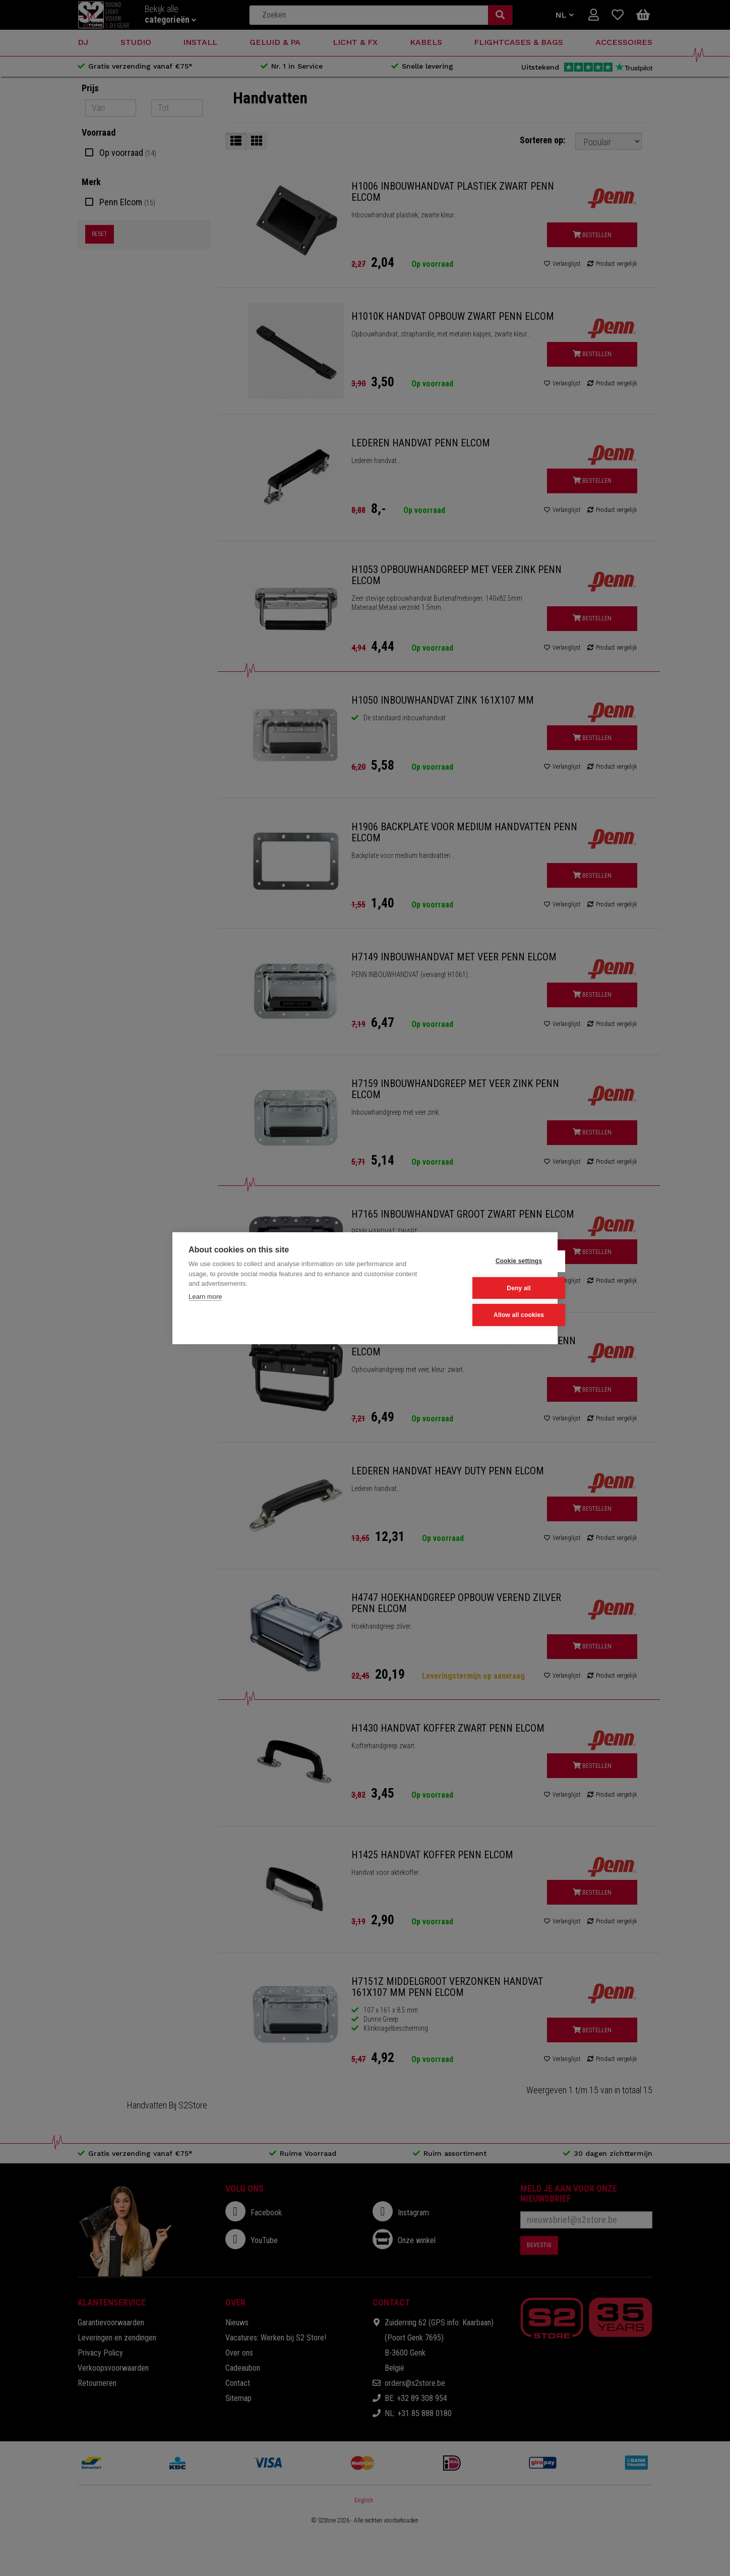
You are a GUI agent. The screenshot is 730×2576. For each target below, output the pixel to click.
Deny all (492, 1288)
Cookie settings (491, 1261)
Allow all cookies (491, 1315)
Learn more (205, 1296)
